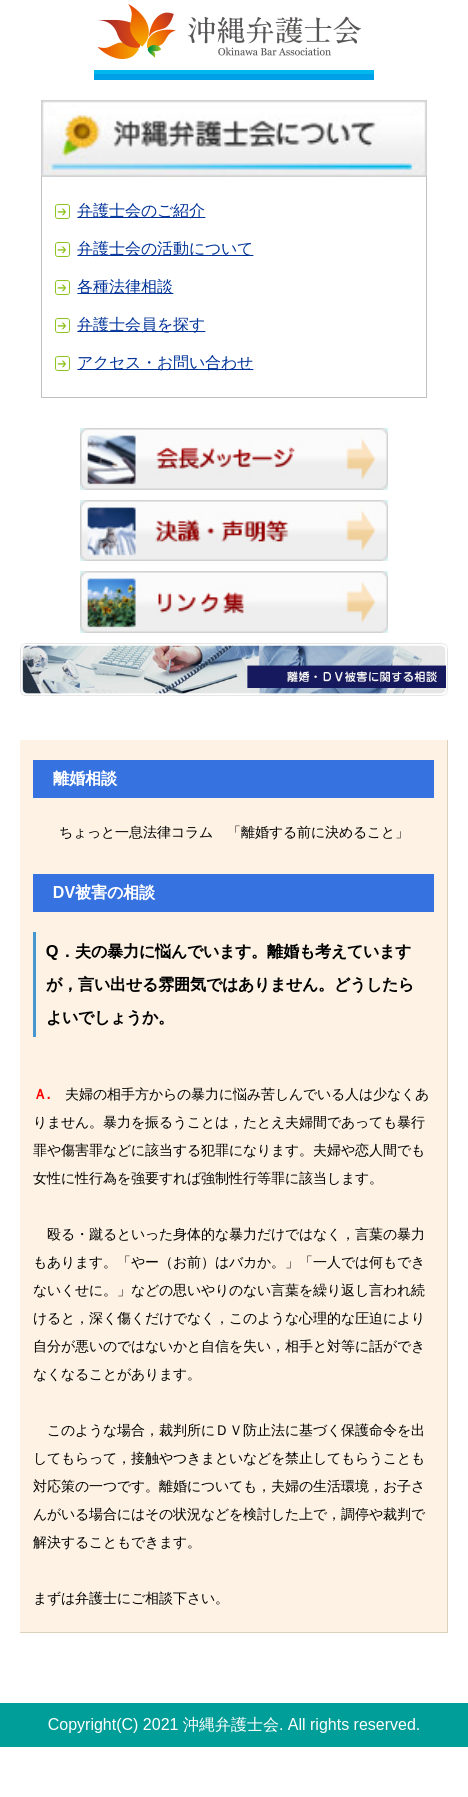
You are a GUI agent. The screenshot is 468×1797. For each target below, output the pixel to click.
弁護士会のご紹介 (141, 210)
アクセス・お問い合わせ (165, 362)
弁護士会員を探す (141, 324)
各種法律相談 (125, 286)
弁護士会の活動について (165, 248)
